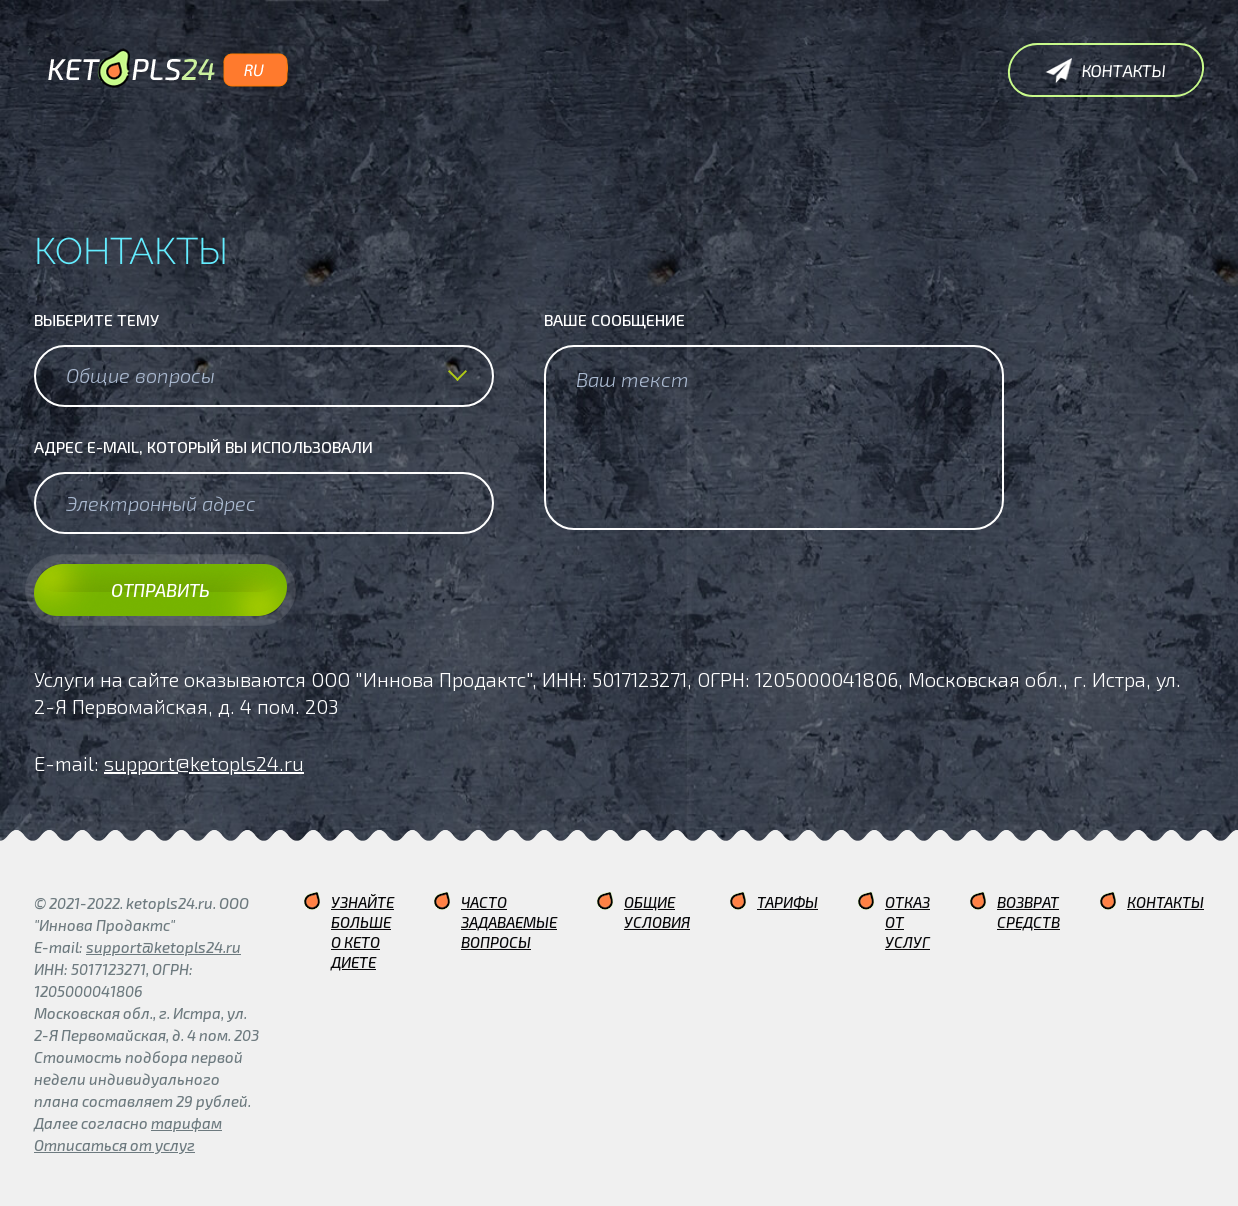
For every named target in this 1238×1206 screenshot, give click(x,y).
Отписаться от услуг (114, 1145)
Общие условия (657, 912)
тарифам (186, 1123)
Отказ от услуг (907, 922)
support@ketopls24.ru (204, 763)
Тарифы (787, 902)
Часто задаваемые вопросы (509, 922)
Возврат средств (1028, 912)
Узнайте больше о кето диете (362, 932)
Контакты (1165, 902)
